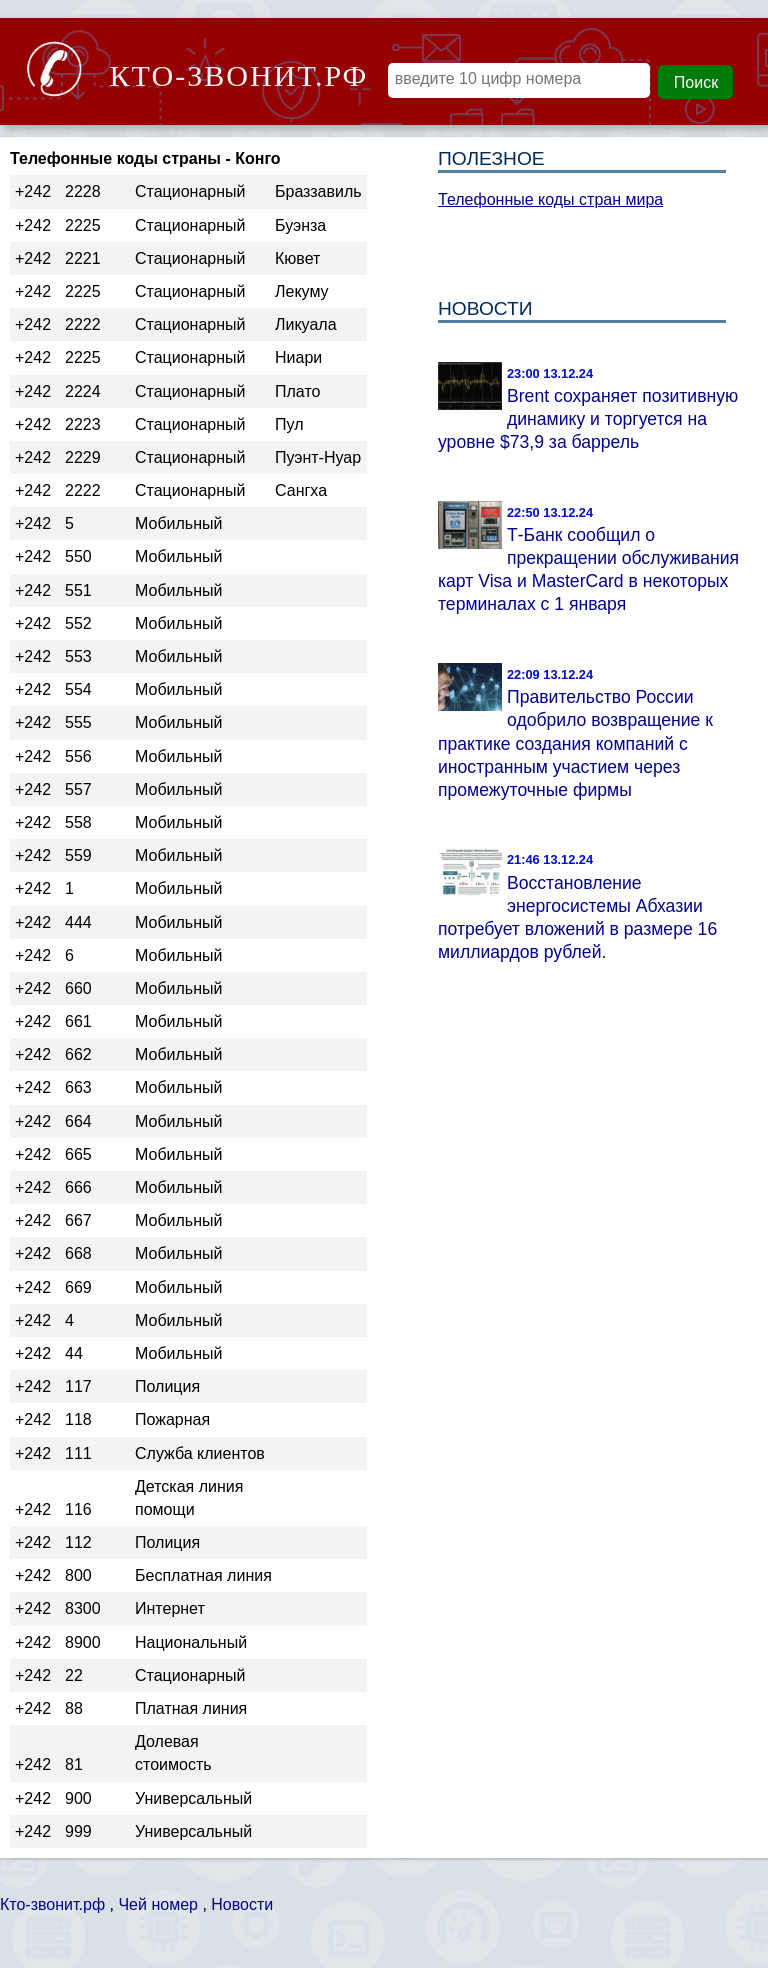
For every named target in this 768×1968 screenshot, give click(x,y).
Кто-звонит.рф (52, 1904)
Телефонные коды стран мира (550, 199)
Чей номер (157, 1904)
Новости (242, 1904)
